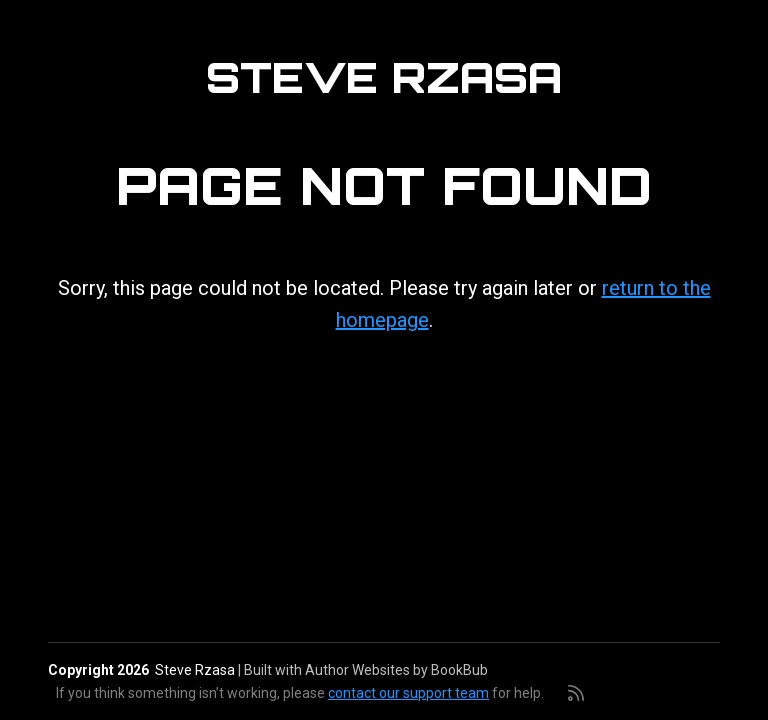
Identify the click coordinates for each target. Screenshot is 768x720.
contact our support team (408, 693)
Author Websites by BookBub (396, 670)
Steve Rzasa (384, 77)
